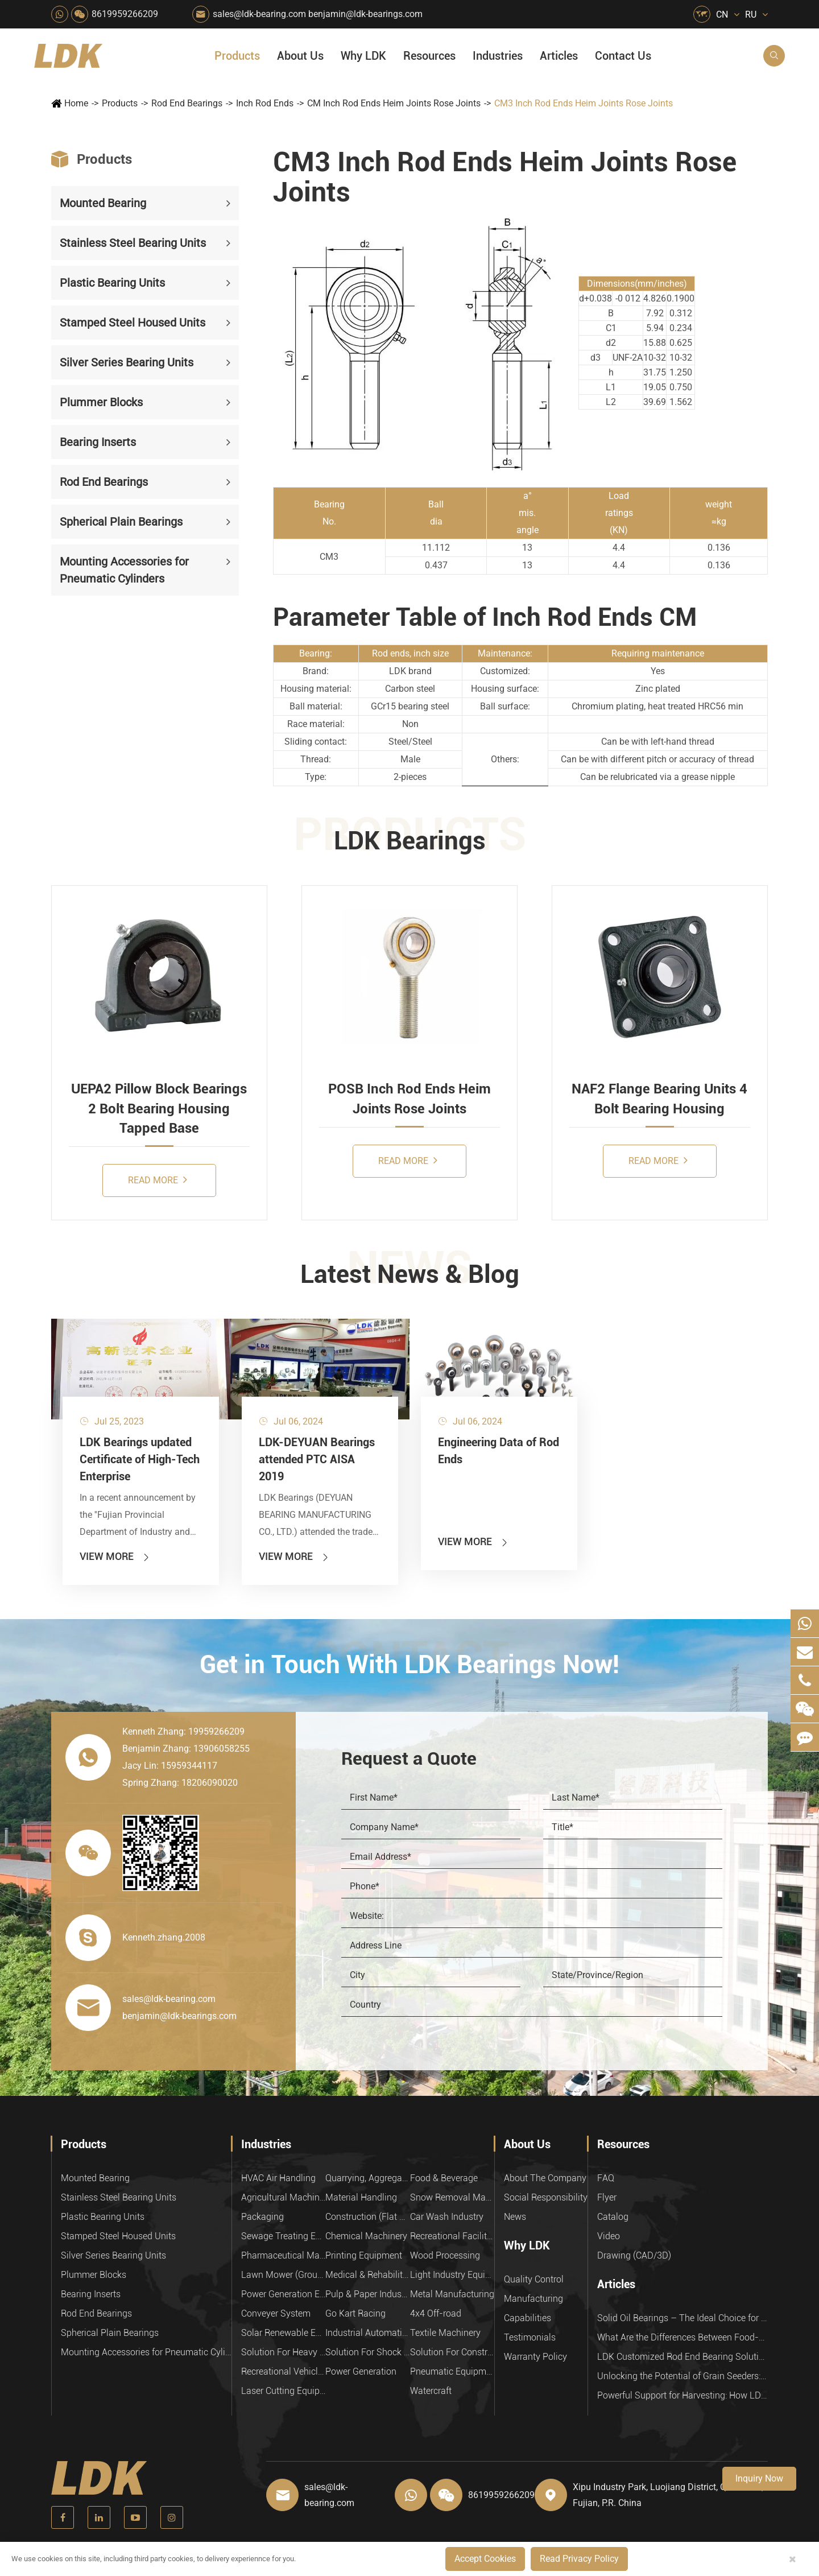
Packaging (262, 2216)
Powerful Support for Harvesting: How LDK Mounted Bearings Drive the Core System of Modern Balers (682, 2395)
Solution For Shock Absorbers (367, 2352)
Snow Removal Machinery (452, 2197)
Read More (157, 1180)
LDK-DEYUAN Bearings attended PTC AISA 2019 (317, 1459)
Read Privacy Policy (579, 2558)
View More (115, 1556)
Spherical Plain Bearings (121, 522)
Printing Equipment (363, 2255)
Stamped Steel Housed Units (132, 322)
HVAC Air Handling (278, 2178)
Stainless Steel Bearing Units (133, 243)
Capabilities (527, 2318)
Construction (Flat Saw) (367, 2216)
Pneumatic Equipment (452, 2371)
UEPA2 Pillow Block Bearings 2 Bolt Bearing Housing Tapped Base (159, 1108)
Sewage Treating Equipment (283, 2236)
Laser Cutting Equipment (283, 2390)
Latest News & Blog (409, 1274)
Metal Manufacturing (452, 2294)
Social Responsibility (546, 2197)
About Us (300, 56)
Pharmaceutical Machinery (283, 2255)
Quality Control (534, 2279)
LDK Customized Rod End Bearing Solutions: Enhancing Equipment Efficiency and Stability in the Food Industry (682, 2356)
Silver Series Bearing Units (126, 362)
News (515, 2216)
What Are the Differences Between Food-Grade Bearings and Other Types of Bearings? (682, 2337)
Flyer (607, 2197)
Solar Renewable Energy (283, 2332)
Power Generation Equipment (283, 2294)
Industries (498, 56)
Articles (559, 56)
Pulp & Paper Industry (367, 2294)
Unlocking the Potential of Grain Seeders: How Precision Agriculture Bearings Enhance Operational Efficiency (682, 2376)
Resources (429, 56)
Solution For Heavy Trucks (283, 2352)
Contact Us (623, 56)
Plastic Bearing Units (112, 283)
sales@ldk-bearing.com (259, 14)
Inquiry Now (759, 2478)
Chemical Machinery (366, 2236)
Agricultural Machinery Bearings (283, 2197)
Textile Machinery (445, 2332)
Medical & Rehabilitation (367, 2274)
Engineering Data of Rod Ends (498, 1450)
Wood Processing (445, 2255)
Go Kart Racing (355, 2313)
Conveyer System (276, 2313)
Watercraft (431, 2390)
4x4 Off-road (435, 2313)
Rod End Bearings (186, 103)
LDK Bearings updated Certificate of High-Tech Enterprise (140, 1459)
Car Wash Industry (446, 2216)
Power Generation (360, 2371)
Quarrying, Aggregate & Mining (367, 2178)
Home (76, 103)
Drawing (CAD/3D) (634, 2255)
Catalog (612, 2216)
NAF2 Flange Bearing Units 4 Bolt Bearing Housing (659, 1098)
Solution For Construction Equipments (452, 2352)
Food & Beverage (444, 2178)
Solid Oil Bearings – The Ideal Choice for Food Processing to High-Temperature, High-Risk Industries (682, 2318)
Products (237, 56)
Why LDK (363, 56)
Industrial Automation (367, 2332)
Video (608, 2236)
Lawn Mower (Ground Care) (283, 2274)
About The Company (545, 2178)
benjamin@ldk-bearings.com (365, 14)
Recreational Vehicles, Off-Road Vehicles (283, 2371)
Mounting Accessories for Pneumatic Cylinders (124, 570)
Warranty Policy (535, 2356)
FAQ (605, 2178)
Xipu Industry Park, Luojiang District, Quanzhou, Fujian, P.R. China (668, 2495)
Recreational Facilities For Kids (452, 2236)
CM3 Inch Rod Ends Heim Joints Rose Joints (583, 103)
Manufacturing (533, 2298)
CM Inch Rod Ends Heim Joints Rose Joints (394, 103)
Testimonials (530, 2337)
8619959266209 (125, 14)
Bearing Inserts (98, 442)
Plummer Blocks (101, 402)
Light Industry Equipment (452, 2274)
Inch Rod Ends (264, 103)
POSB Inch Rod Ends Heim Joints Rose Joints (409, 1098)
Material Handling (361, 2197)
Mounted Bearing (103, 203)
